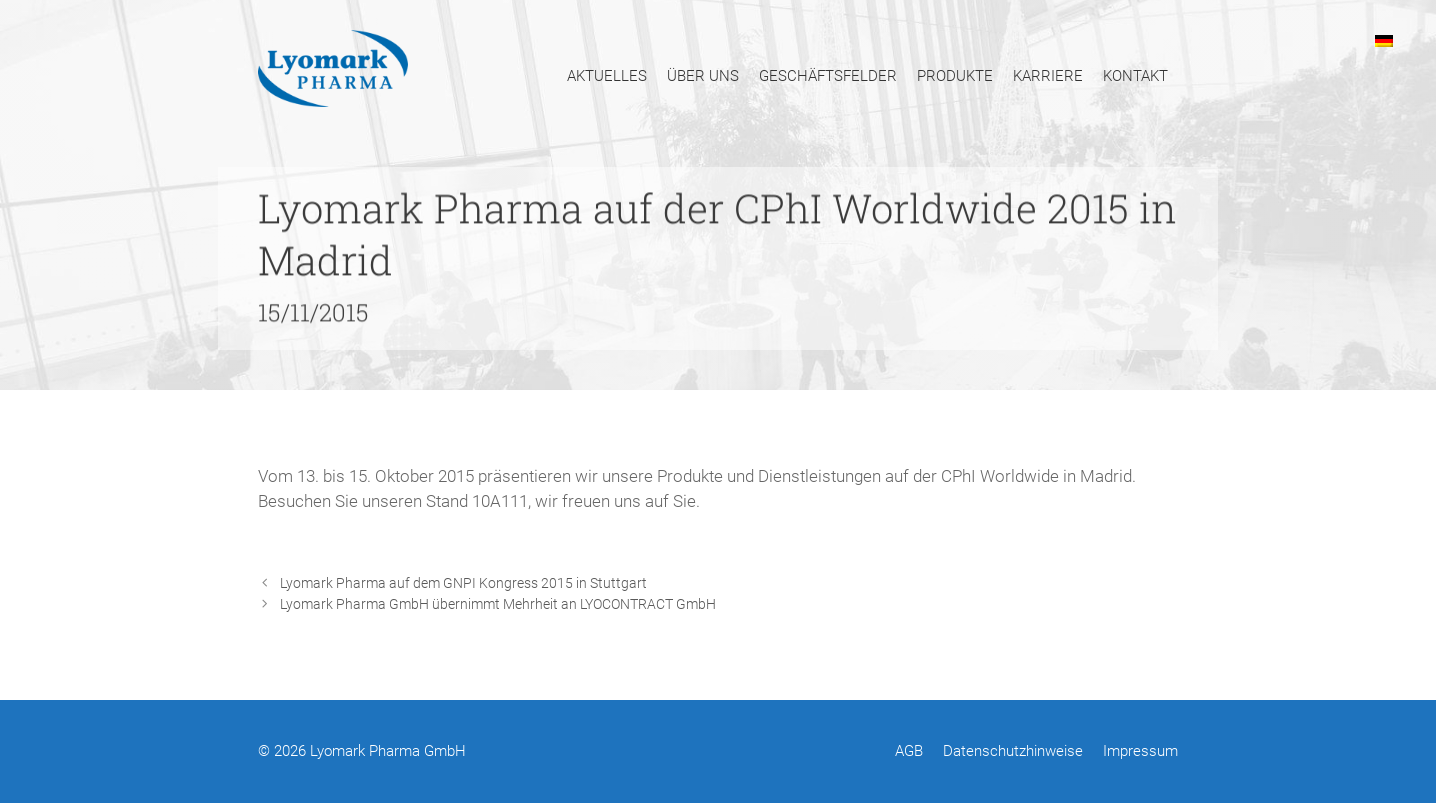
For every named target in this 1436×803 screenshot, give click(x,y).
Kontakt (1135, 76)
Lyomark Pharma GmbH (388, 751)
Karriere (1048, 76)
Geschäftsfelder (828, 76)
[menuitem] (1384, 40)
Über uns (703, 76)
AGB (909, 751)
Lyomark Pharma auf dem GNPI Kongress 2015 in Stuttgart (463, 583)
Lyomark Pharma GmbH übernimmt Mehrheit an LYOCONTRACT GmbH (498, 604)
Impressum (1140, 751)
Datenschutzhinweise (1013, 751)
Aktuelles (607, 76)
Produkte (955, 76)
